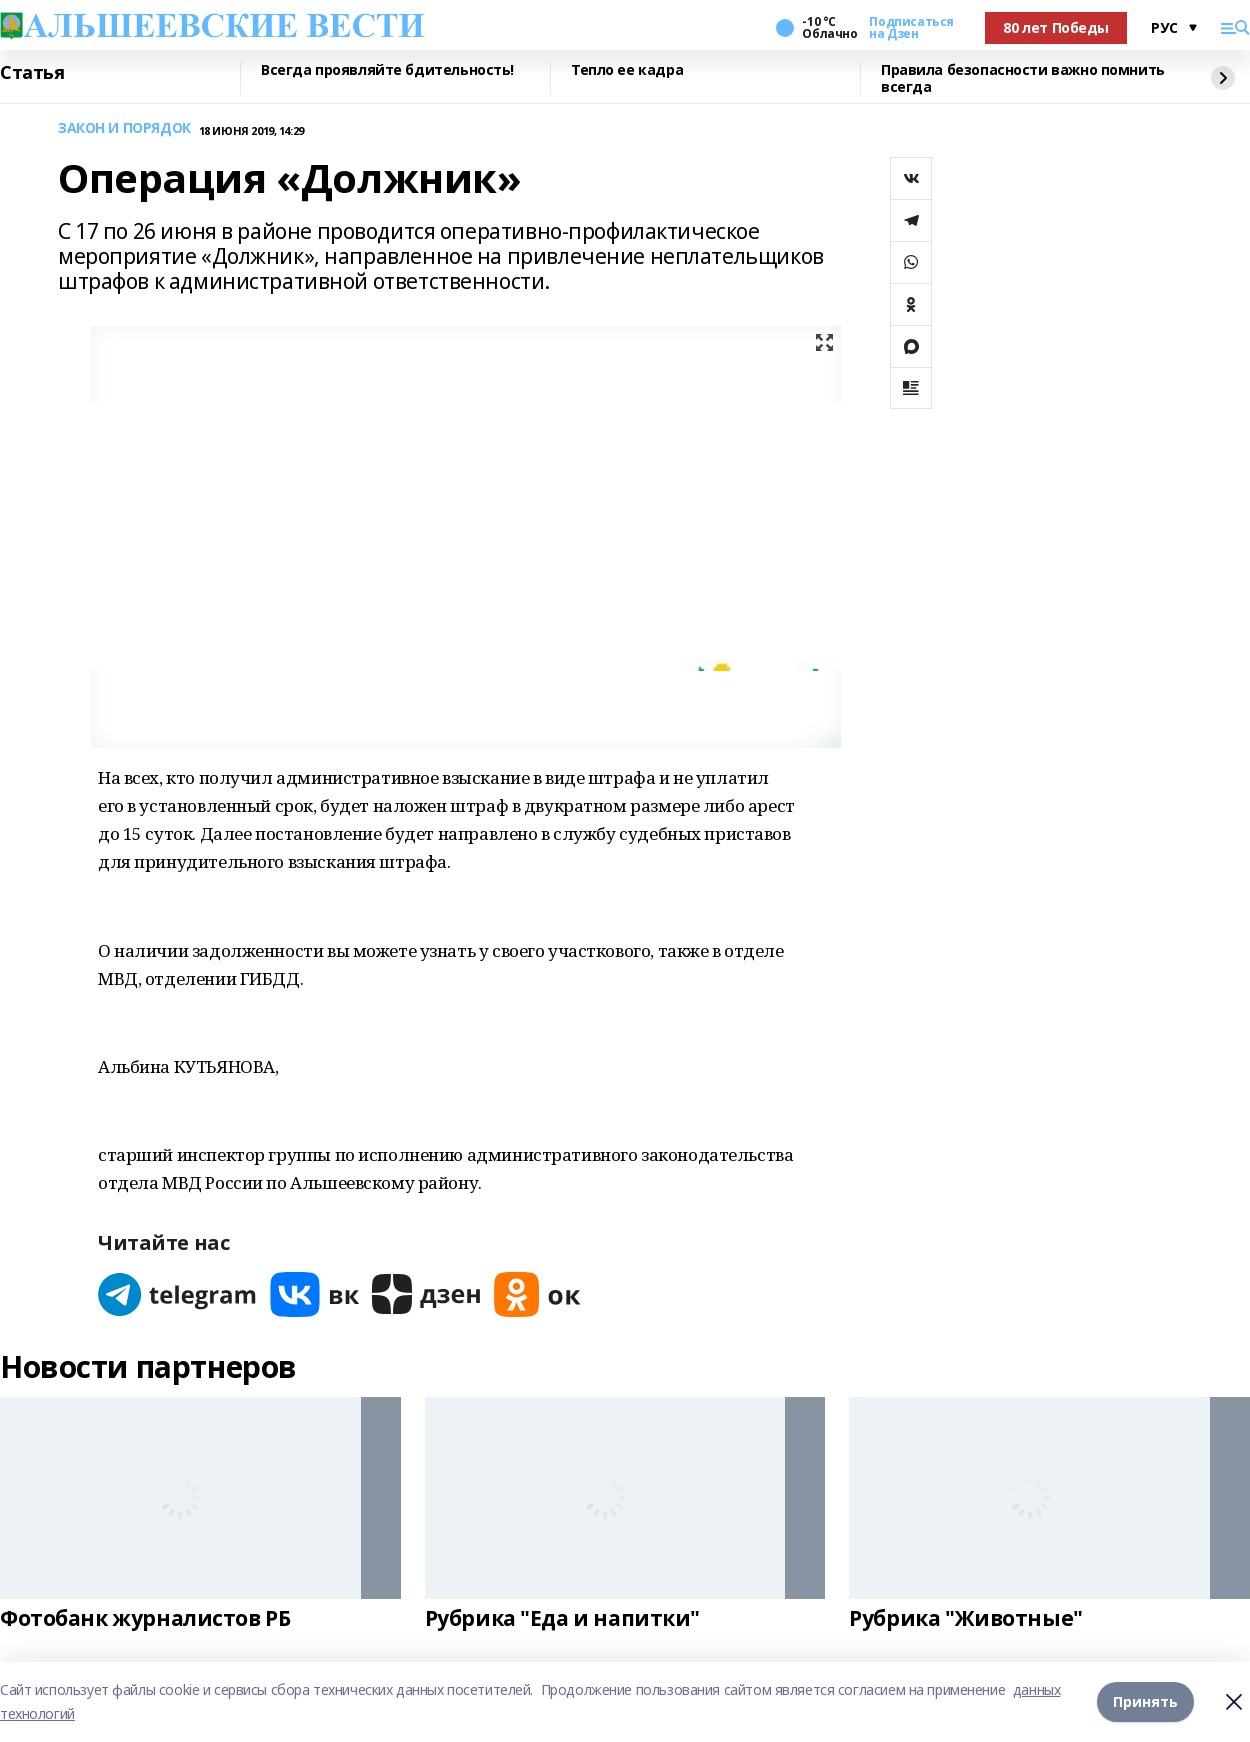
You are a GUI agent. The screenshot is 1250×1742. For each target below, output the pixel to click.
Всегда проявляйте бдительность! (387, 70)
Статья (32, 73)
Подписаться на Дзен (911, 28)
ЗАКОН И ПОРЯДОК (124, 128)
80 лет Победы (1056, 27)
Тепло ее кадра (627, 70)
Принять (1145, 1701)
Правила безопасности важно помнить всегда (1023, 78)
